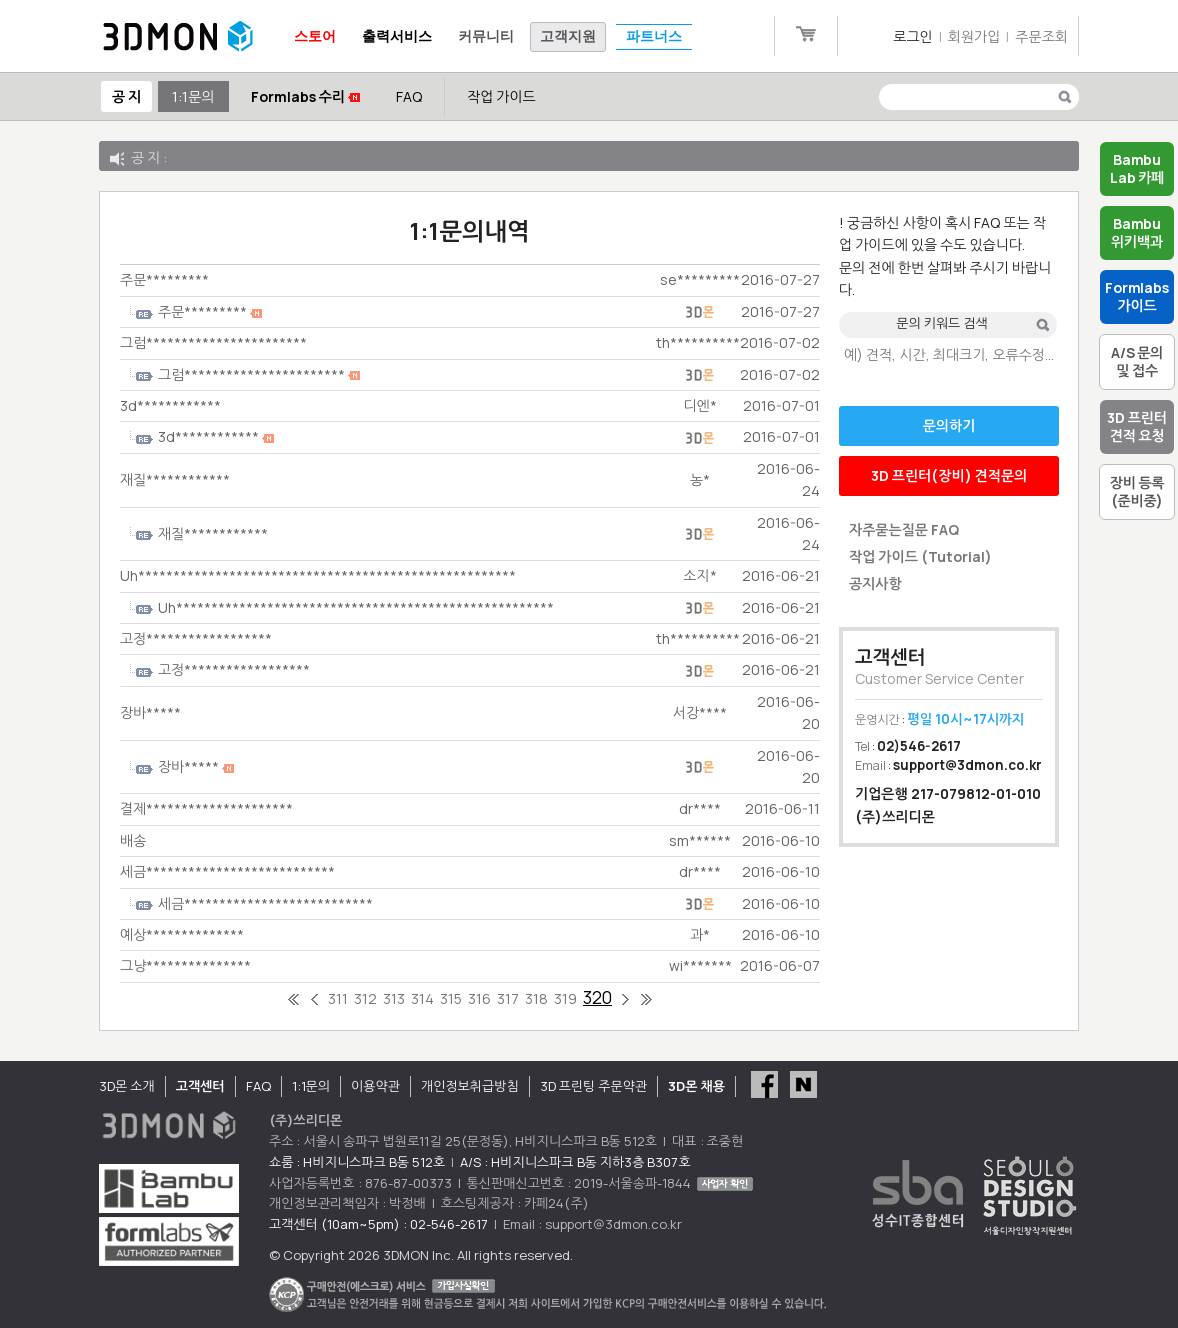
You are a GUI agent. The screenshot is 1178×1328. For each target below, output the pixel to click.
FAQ (409, 96)
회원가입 (974, 36)
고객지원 (568, 36)
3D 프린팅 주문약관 (594, 1086)
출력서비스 (397, 36)
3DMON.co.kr (178, 37)
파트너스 (654, 36)
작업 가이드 (501, 96)
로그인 (912, 36)
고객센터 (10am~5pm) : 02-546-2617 (378, 1224)
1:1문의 (193, 96)
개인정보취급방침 (470, 1086)
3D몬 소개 (127, 1086)
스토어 (315, 36)
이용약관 (375, 1086)
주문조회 (1041, 36)
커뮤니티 (486, 36)
